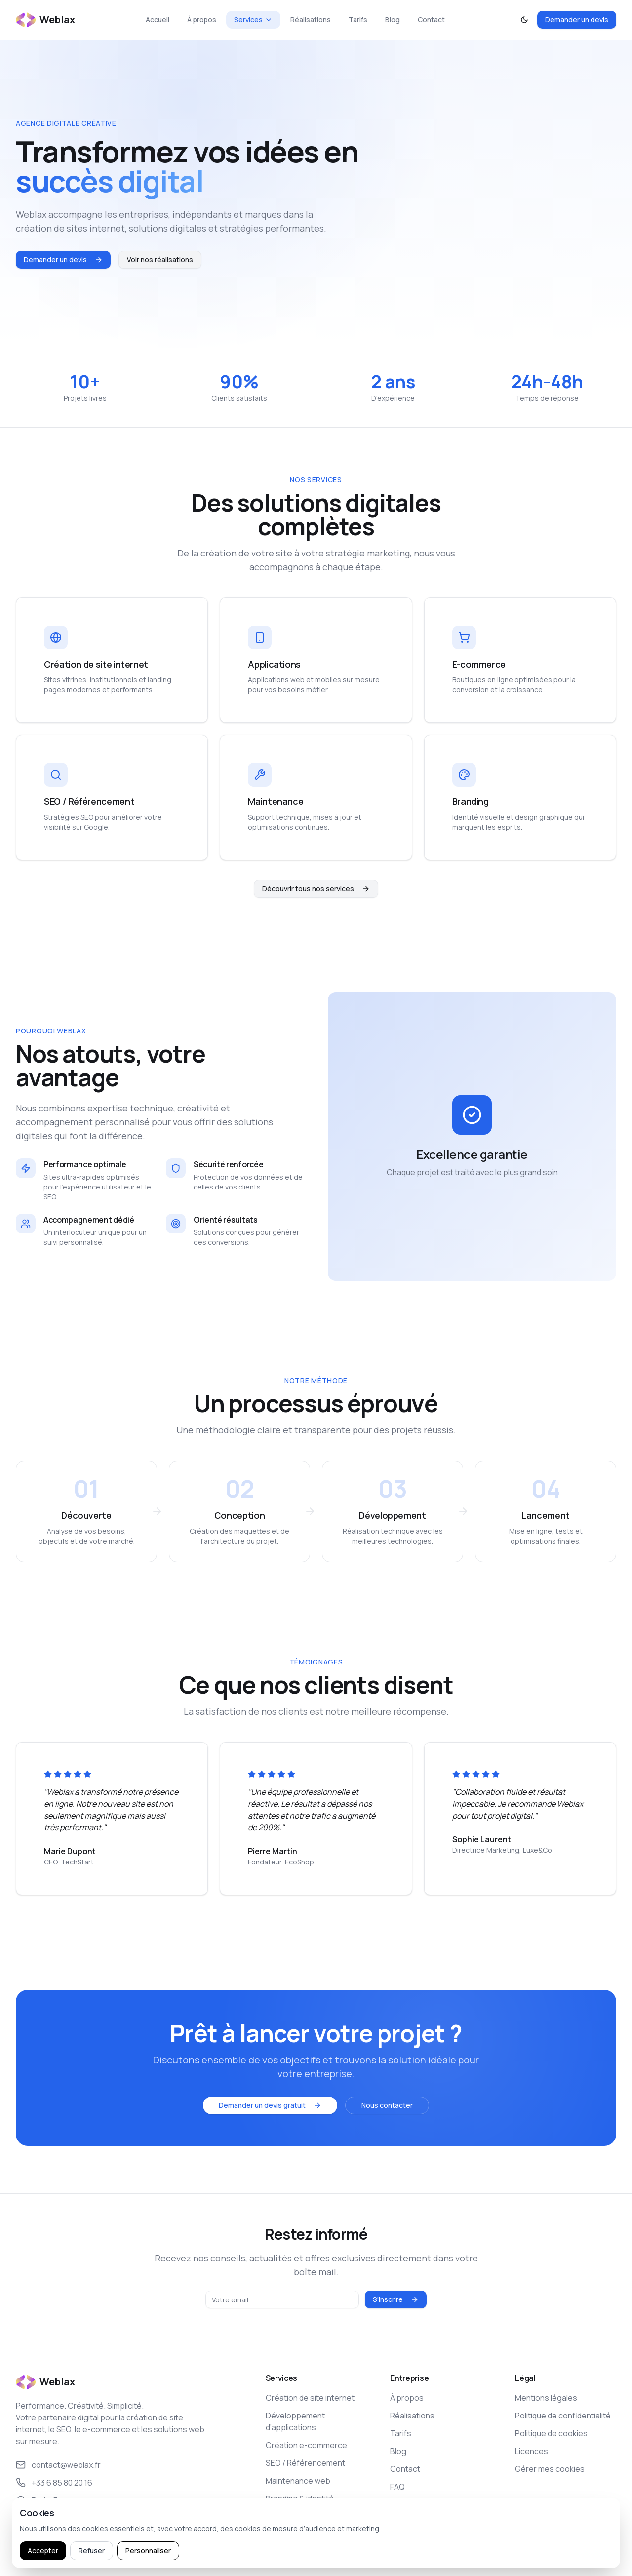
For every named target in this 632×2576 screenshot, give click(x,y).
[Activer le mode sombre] (524, 20)
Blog (392, 19)
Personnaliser (148, 2550)
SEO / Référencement (305, 2462)
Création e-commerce (306, 2445)
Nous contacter (387, 2105)
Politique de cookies (551, 2433)
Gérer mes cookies (550, 2468)
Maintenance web (298, 2480)
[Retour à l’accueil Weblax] (45, 20)
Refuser (92, 2550)
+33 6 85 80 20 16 (54, 2482)
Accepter (43, 2550)
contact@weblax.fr (58, 2464)
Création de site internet (310, 2397)
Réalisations (310, 19)
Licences (531, 2451)
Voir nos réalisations (160, 259)
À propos (201, 19)
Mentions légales (546, 2397)
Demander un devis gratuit (270, 2105)
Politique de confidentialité (563, 2415)
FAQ (397, 2486)
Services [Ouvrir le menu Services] (253, 19)
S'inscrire (396, 2299)
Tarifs (358, 19)
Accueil (157, 19)
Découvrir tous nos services (316, 888)
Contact (431, 19)
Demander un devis (576, 19)
